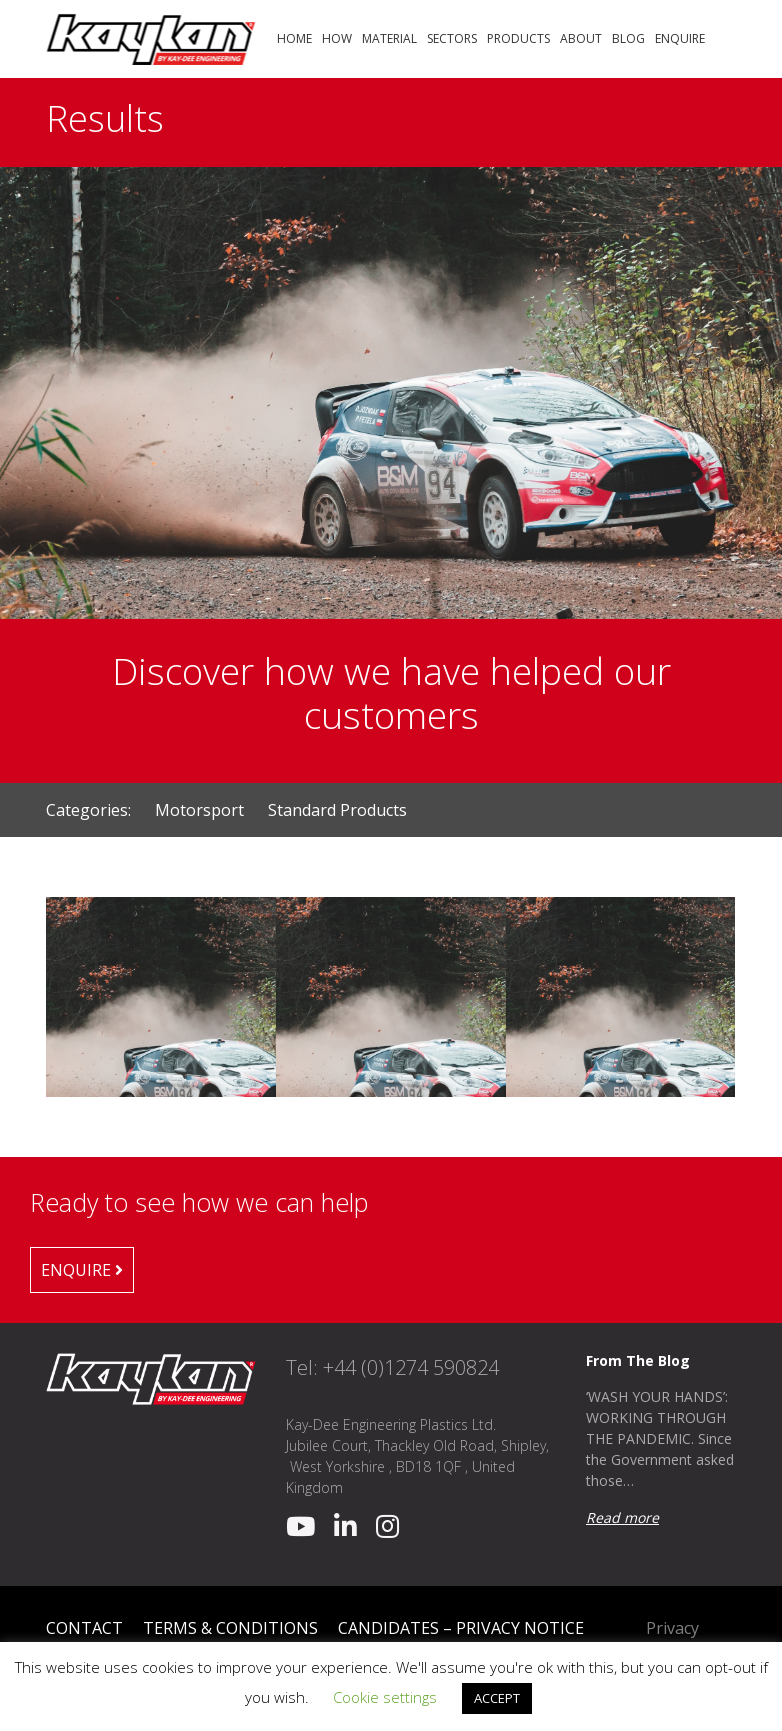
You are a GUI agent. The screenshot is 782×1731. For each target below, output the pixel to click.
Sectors (452, 38)
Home (294, 38)
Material (389, 38)
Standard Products (337, 810)
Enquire (680, 38)
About (581, 38)
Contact (84, 1628)
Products (518, 38)
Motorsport (201, 810)
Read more (622, 1517)
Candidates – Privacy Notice (461, 1628)
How (337, 38)
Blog (628, 38)
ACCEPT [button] (497, 1698)
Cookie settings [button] (385, 1697)
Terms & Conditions (230, 1628)
